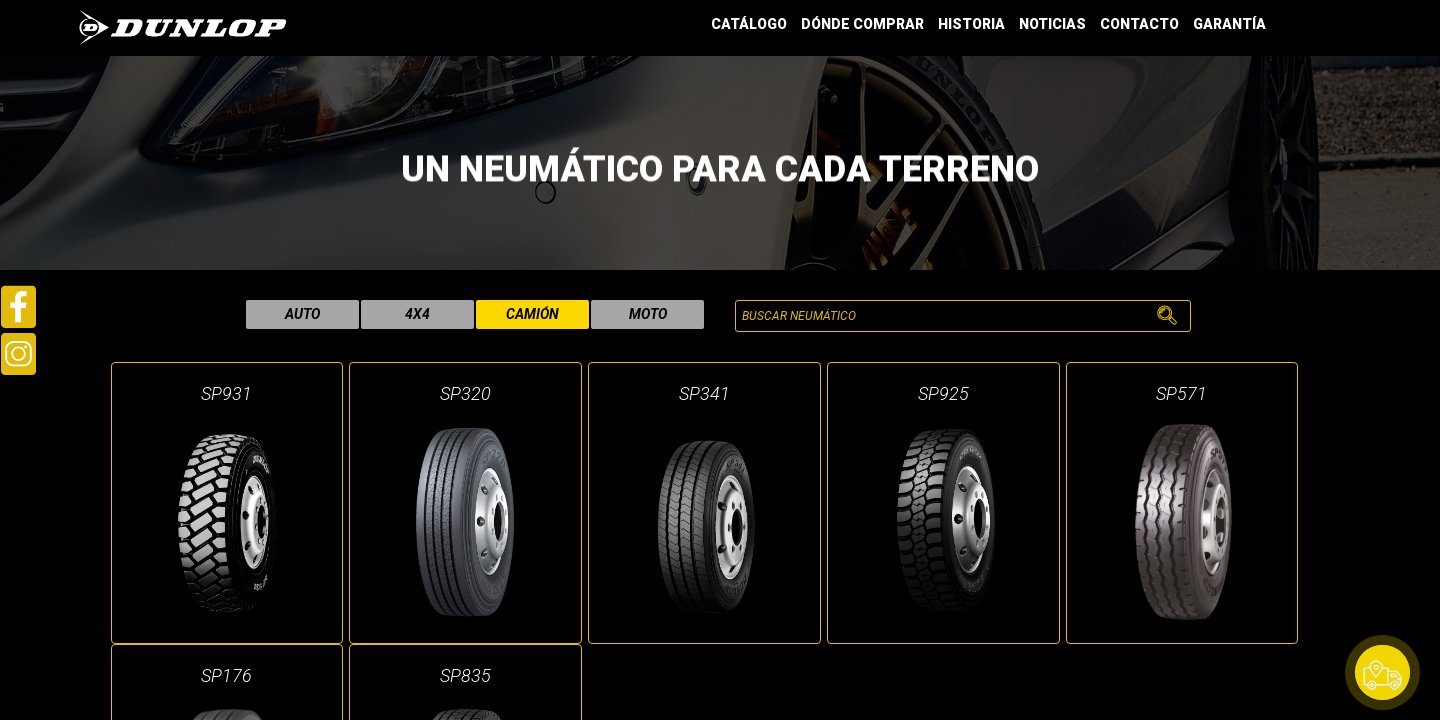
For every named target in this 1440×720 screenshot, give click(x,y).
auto (302, 314)
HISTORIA (971, 24)
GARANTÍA (1229, 24)
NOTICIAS (1052, 24)
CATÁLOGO (749, 24)
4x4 (417, 314)
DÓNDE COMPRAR (862, 24)
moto (648, 314)
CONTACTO (1139, 24)
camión (532, 314)
